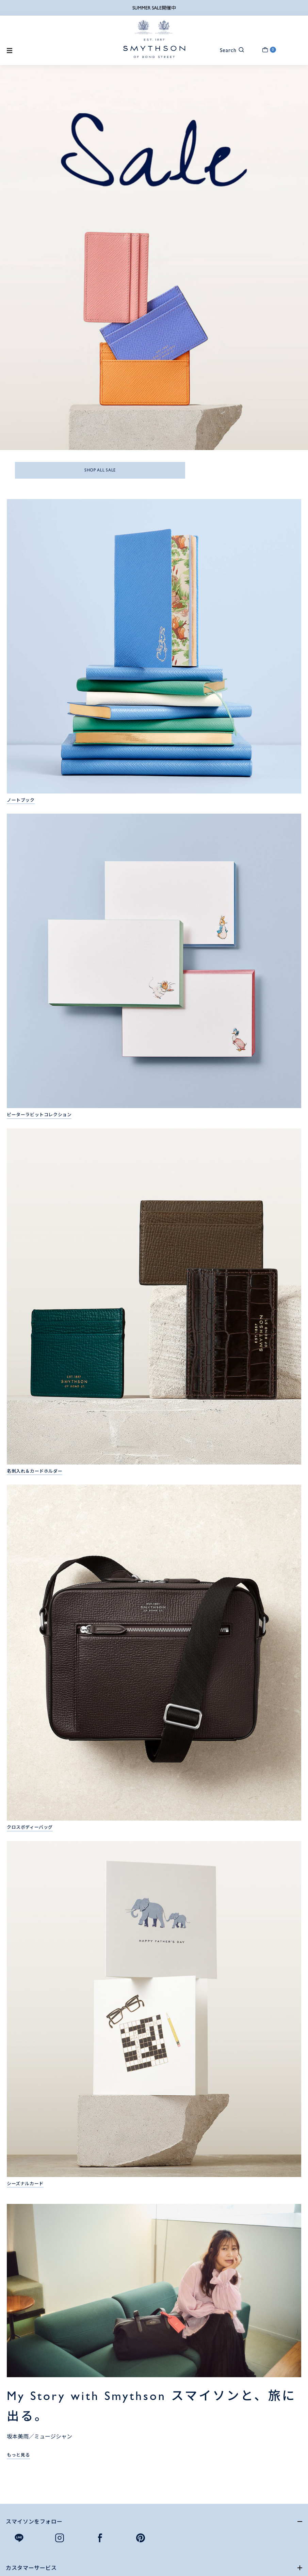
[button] (228, 49)
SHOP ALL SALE (100, 470)
